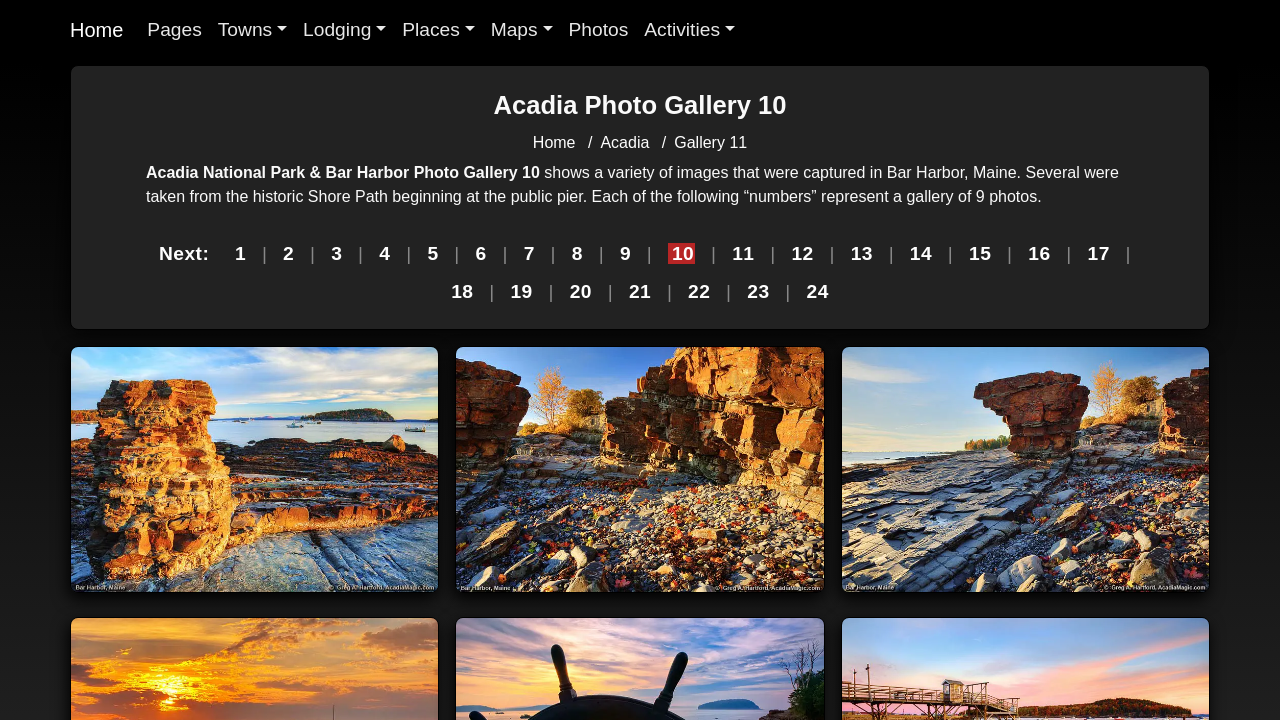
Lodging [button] (337, 29)
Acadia (624, 142)
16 (1039, 253)
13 (862, 253)
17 (1099, 253)
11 (743, 253)
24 (818, 291)
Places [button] (431, 29)
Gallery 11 (710, 142)
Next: (184, 253)
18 (462, 291)
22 (699, 291)
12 (802, 253)
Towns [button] (245, 29)
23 (758, 291)
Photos (599, 29)
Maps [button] (514, 29)
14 (921, 253)
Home (96, 30)
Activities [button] (682, 29)
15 (980, 253)
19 (521, 291)
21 (640, 291)
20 (581, 291)
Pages (174, 29)
